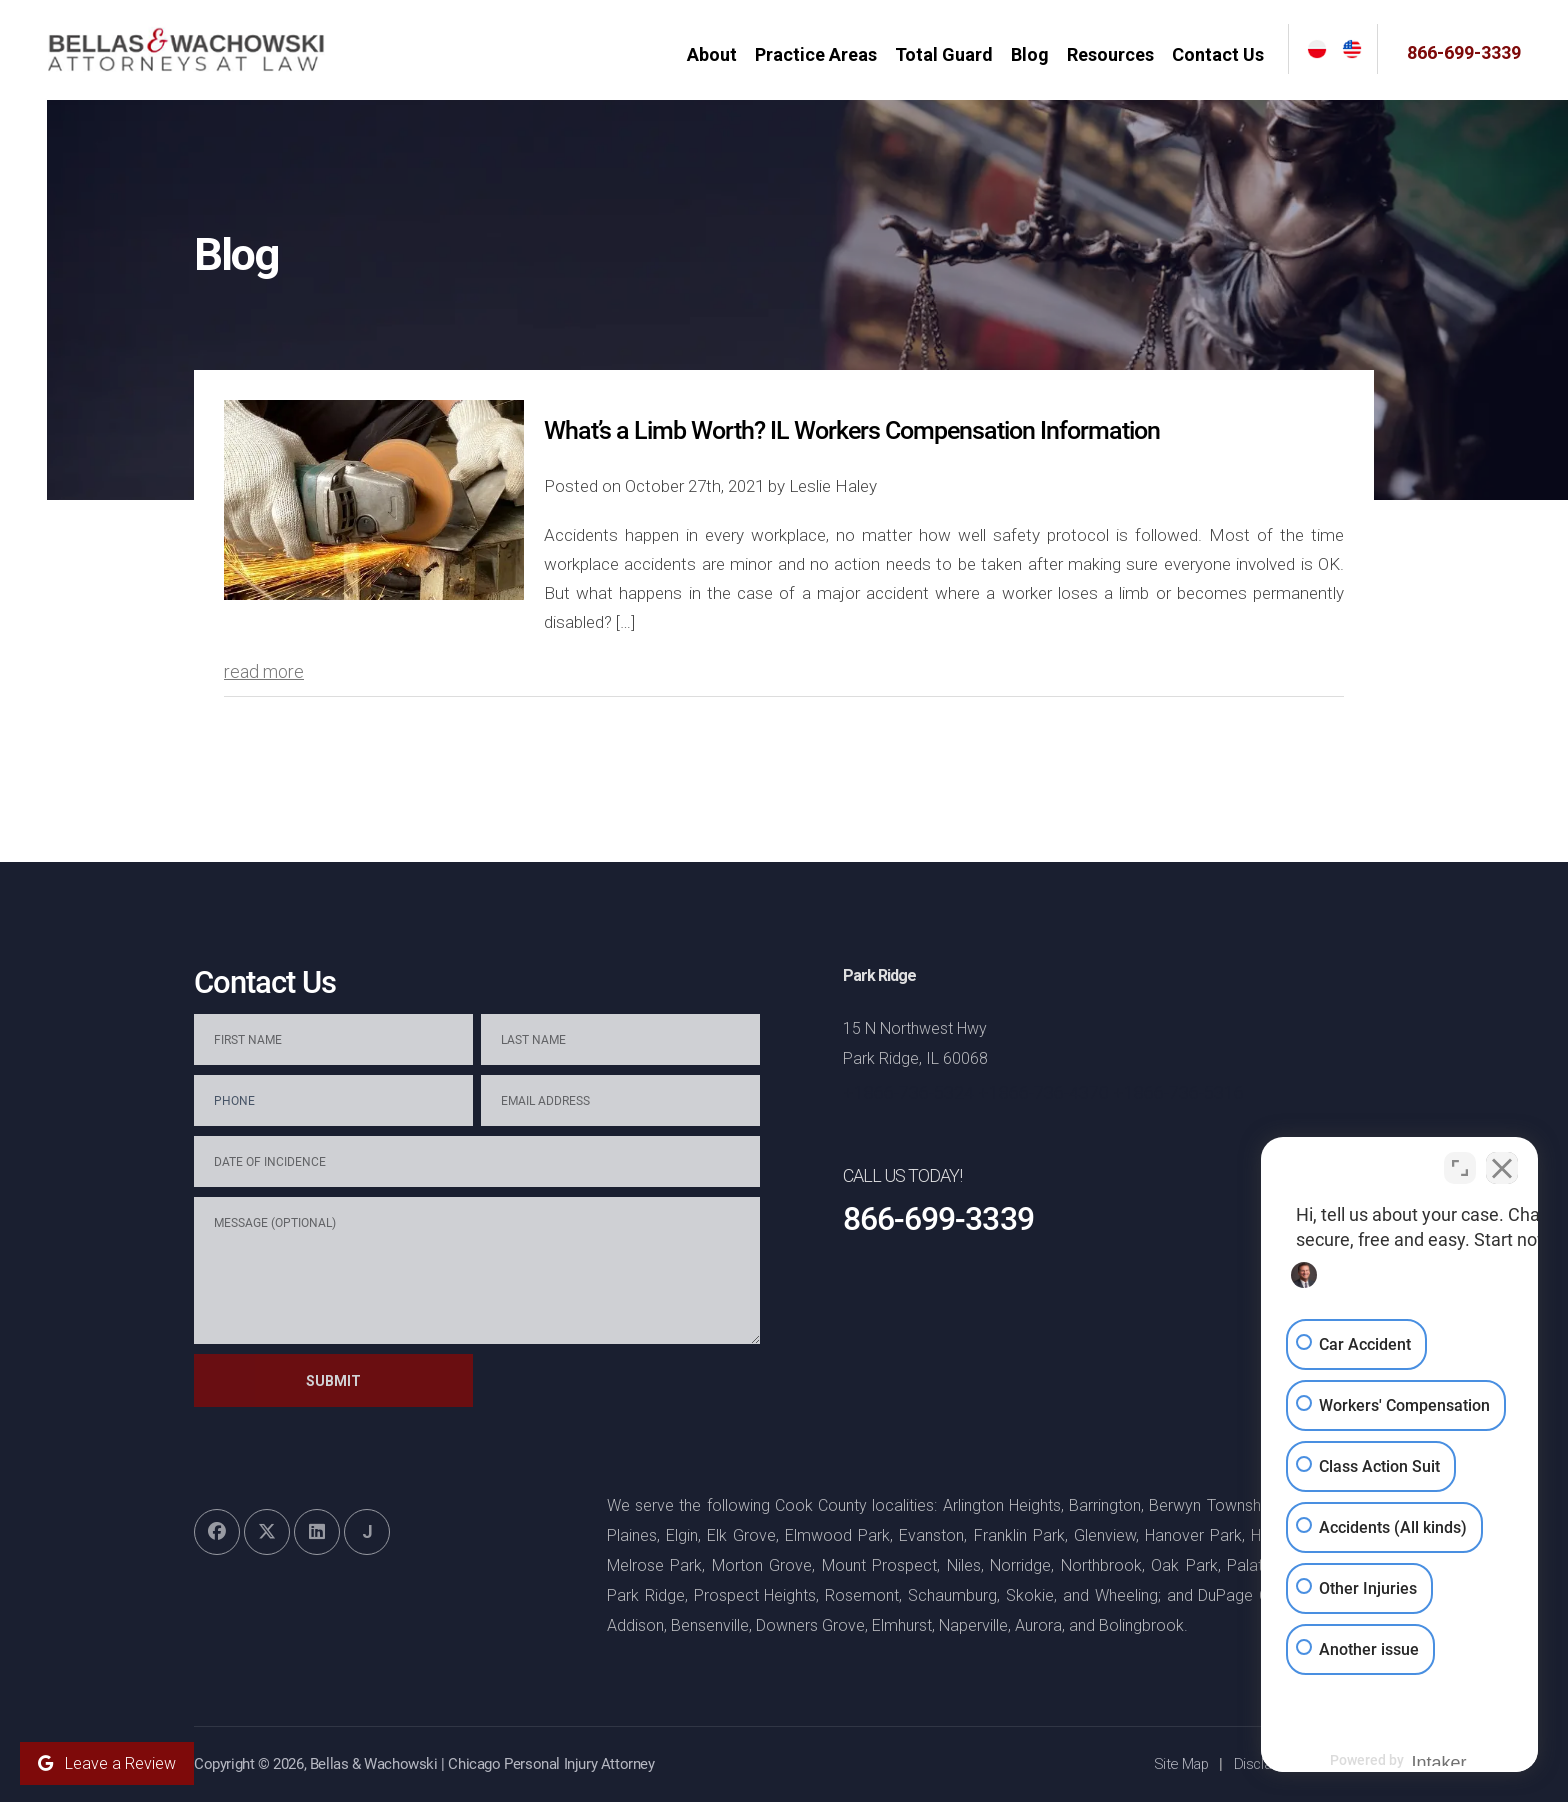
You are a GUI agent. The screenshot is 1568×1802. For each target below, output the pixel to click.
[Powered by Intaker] (1398, 1760)
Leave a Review (107, 1763)
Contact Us (1225, 54)
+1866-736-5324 (908, 1092)
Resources (1117, 54)
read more (264, 671)
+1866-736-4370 (1043, 1092)
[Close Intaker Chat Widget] (1502, 1163)
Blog (1037, 54)
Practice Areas (823, 54)
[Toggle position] (1460, 1163)
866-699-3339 (1464, 52)
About (719, 54)
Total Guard (951, 54)
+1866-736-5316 (1178, 1092)
